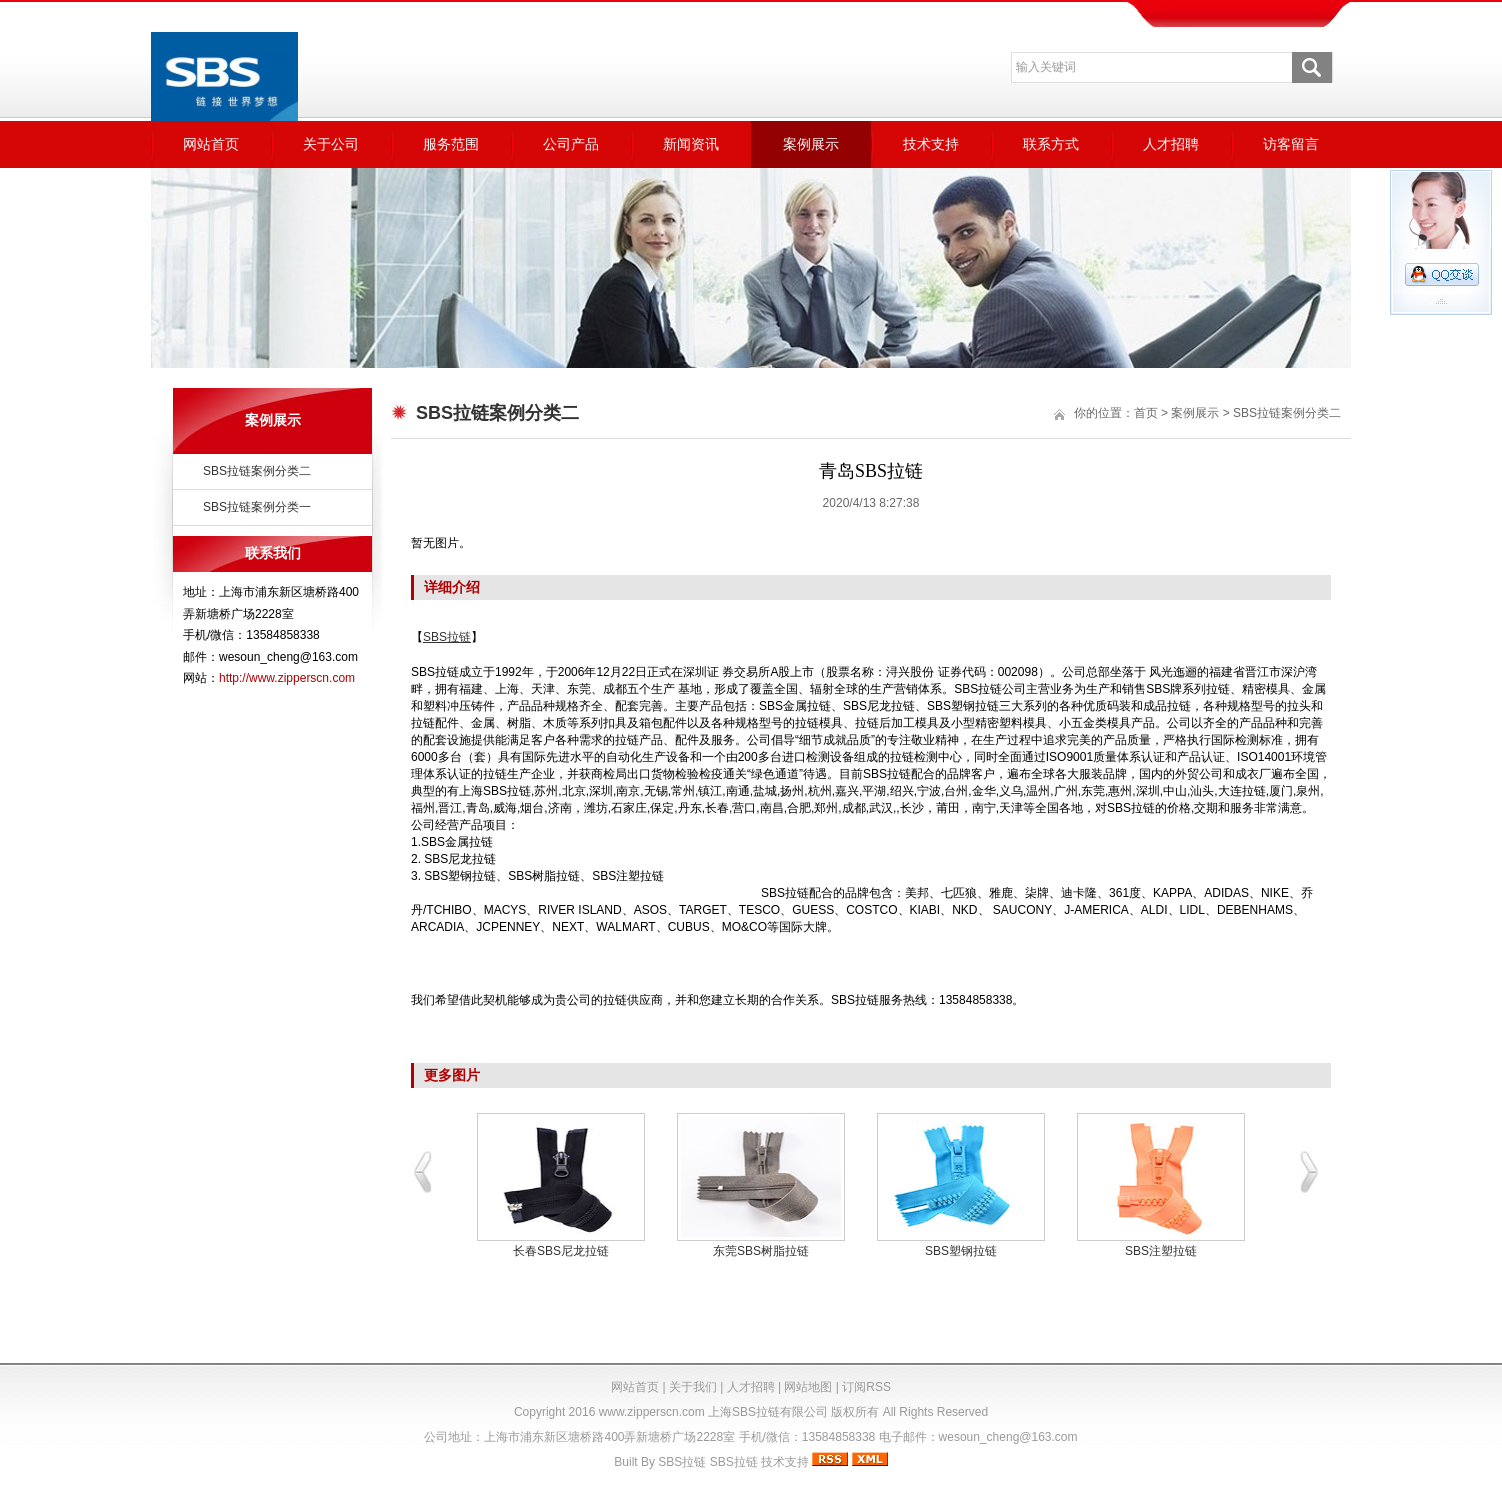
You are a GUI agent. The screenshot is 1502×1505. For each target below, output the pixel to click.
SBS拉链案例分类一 (257, 507)
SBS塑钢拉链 (961, 1251)
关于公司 (331, 144)
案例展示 (811, 144)
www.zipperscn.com (652, 1412)
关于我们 (693, 1387)
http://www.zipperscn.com (287, 678)
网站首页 (211, 144)
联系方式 (1051, 144)
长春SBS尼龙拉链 (561, 1251)
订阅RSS (866, 1387)
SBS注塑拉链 (1161, 1251)
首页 (1146, 413)
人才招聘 (1171, 144)
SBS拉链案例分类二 (257, 471)
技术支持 (931, 144)
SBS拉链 (682, 1462)
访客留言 (1291, 144)
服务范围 (451, 144)
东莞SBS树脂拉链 (761, 1251)
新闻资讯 (691, 144)
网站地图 (808, 1387)
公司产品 (571, 144)
